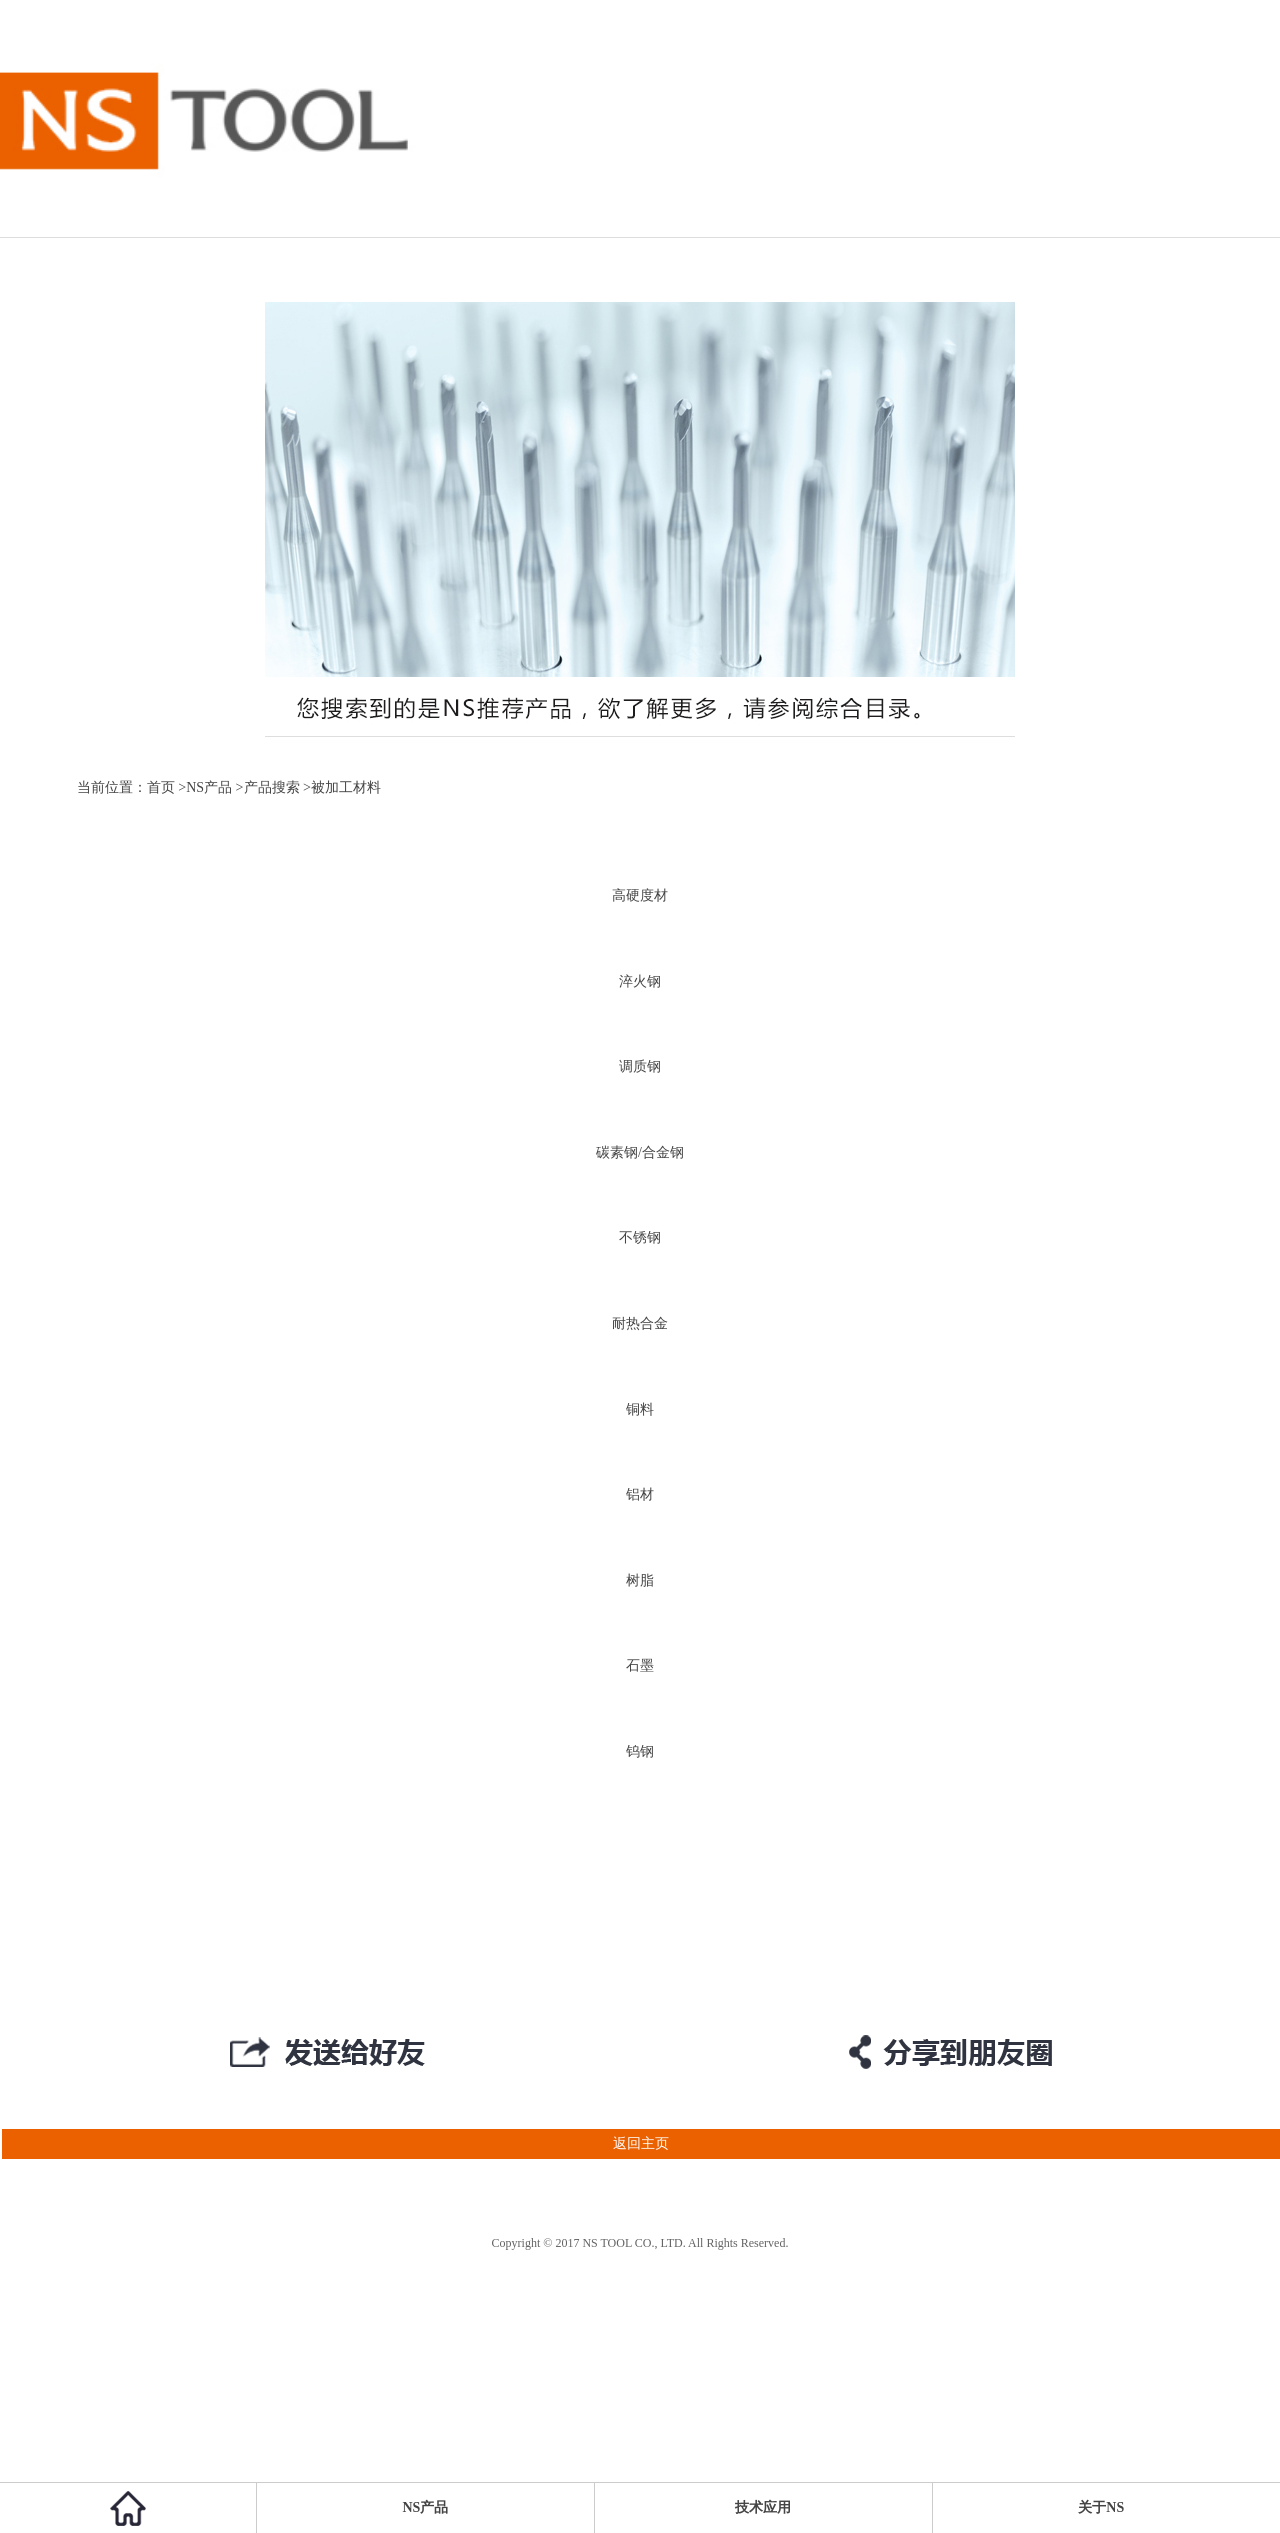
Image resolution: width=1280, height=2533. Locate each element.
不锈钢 (640, 1237)
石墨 (640, 1665)
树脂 (640, 1580)
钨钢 (640, 1751)
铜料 (640, 1409)
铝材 (640, 1494)
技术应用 (763, 2507)
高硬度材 (640, 895)
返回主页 (334, 2144)
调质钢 (640, 1066)
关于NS (1101, 2507)
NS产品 (209, 787)
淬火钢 (640, 981)
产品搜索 (272, 787)
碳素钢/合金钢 (640, 1152)
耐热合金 (640, 1323)
